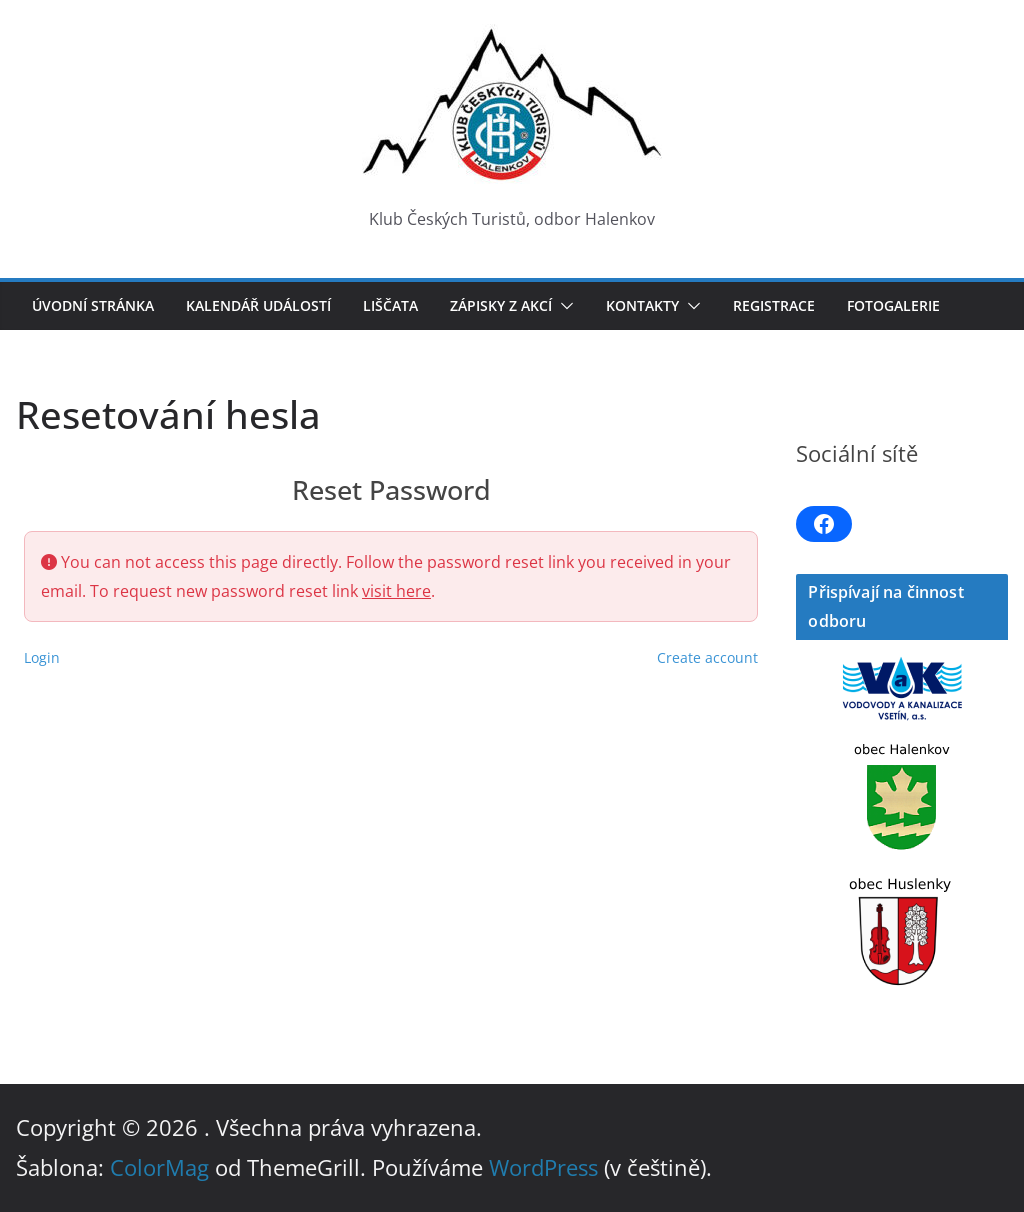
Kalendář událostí (258, 305)
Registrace (774, 305)
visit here (396, 591)
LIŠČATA (390, 305)
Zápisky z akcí (501, 305)
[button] (563, 306)
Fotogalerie (893, 305)
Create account (707, 657)
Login (42, 657)
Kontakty (642, 305)
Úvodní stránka (93, 305)
